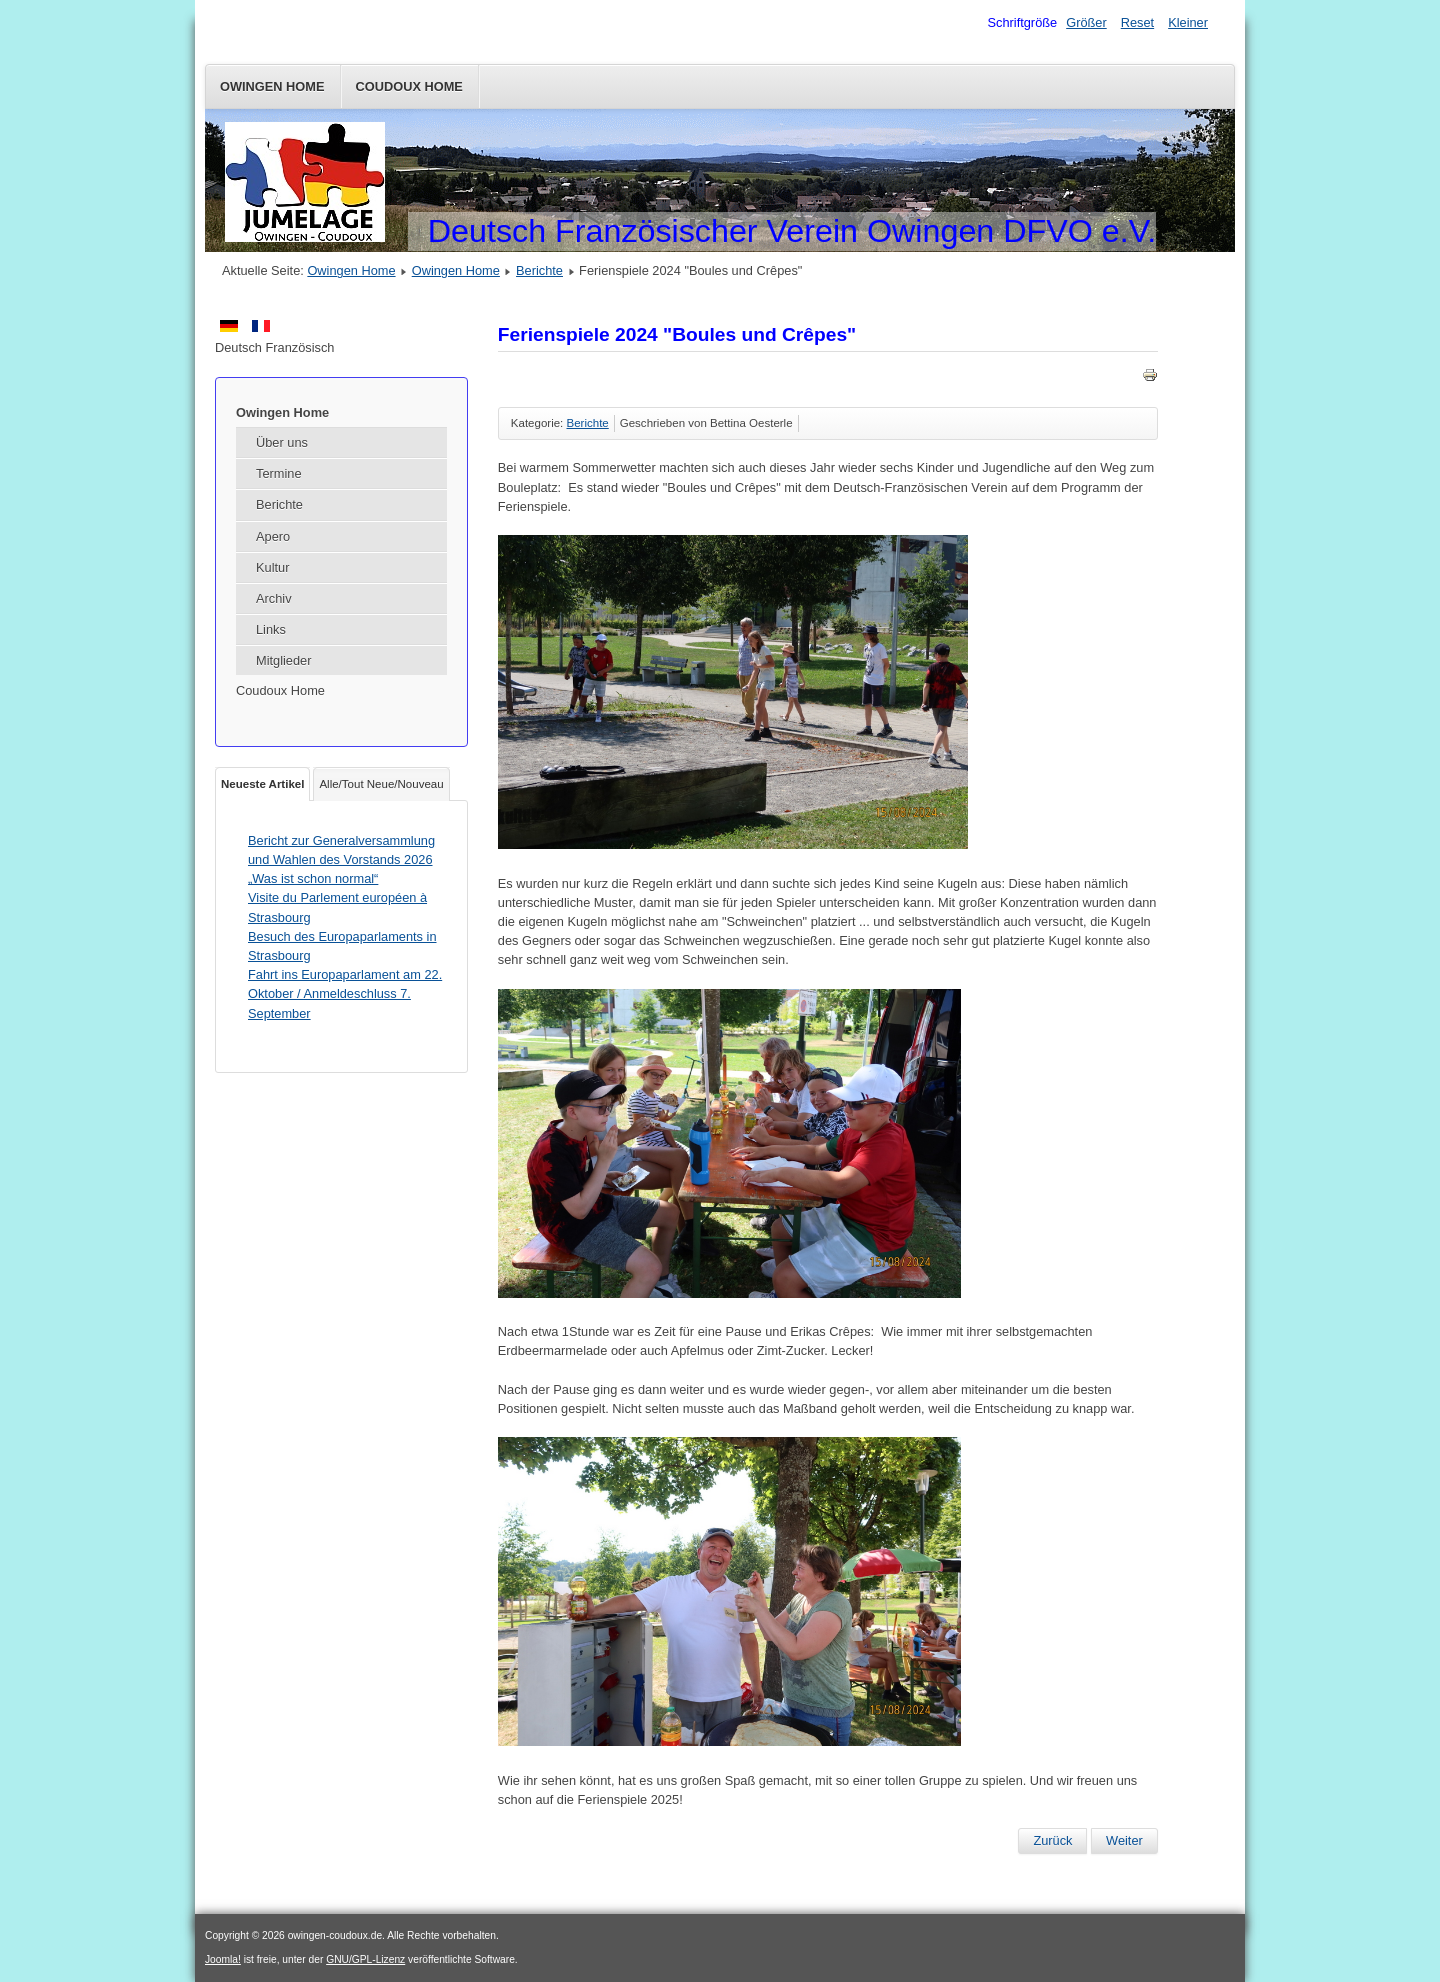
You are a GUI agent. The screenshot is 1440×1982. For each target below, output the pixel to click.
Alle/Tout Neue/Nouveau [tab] (381, 784)
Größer (1086, 22)
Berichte (539, 270)
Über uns (282, 442)
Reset (1137, 22)
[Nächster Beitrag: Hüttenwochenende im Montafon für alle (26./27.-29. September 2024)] (1124, 1841)
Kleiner (1188, 22)
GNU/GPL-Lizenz (365, 1959)
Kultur (272, 567)
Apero (273, 536)
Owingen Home (272, 86)
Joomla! (223, 1959)
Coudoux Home (409, 86)
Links (271, 629)
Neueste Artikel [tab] (262, 784)
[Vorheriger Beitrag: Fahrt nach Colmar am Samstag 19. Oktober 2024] (1052, 1841)
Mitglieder (283, 660)
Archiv (274, 598)
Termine (279, 473)
